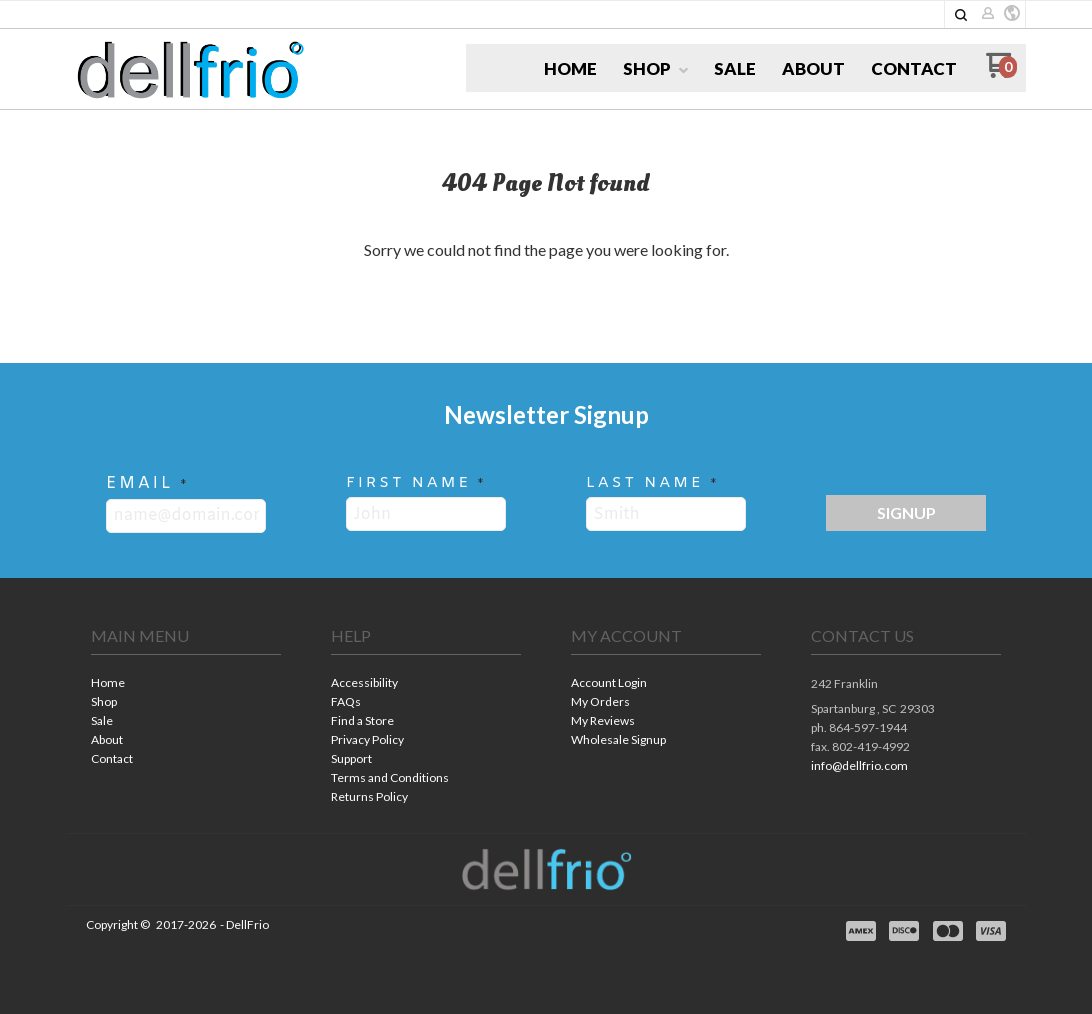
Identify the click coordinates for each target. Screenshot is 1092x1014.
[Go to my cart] (1001, 72)
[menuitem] (570, 69)
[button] (961, 15)
